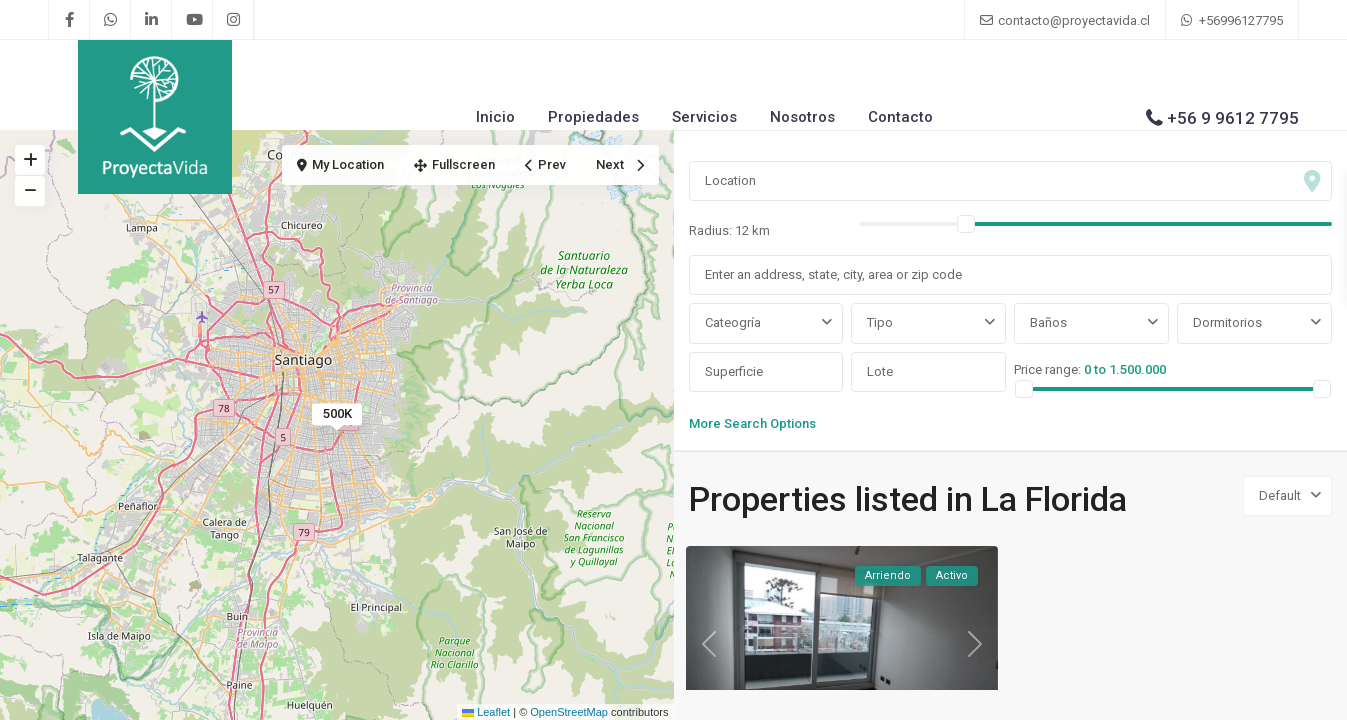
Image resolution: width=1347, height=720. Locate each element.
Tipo (880, 322)
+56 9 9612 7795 (1233, 118)
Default (1280, 495)
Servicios (704, 117)
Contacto (900, 117)
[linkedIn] (151, 20)
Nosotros (802, 117)
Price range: (1047, 369)
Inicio (495, 117)
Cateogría (733, 322)
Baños (1048, 322)
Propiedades (593, 117)
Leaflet (486, 712)
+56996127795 (1241, 20)
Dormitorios (1227, 322)
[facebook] (69, 20)
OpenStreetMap (569, 712)
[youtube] (192, 20)
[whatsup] (110, 20)
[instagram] (233, 20)
